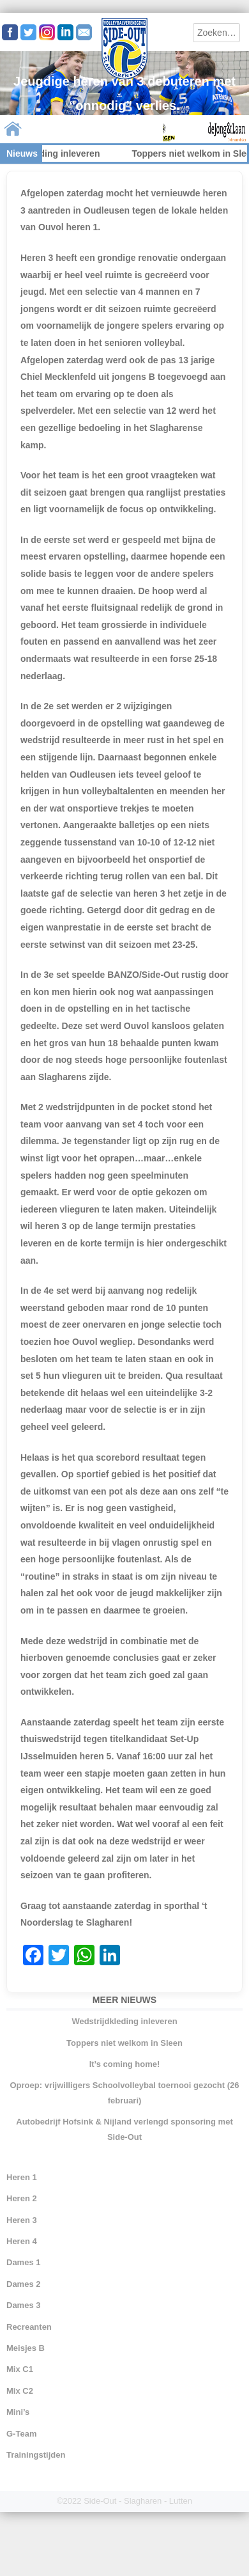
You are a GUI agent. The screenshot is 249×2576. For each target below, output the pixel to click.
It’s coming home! (124, 2064)
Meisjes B (25, 2348)
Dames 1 (23, 2262)
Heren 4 (21, 2241)
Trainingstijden (35, 2455)
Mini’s (17, 2412)
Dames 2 (23, 2284)
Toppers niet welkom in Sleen (124, 2043)
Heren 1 (21, 2177)
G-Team (21, 2434)
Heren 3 (21, 2220)
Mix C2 (19, 2391)
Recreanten (29, 2327)
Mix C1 (19, 2369)
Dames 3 (23, 2305)
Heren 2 (21, 2198)
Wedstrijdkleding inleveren (124, 2021)
